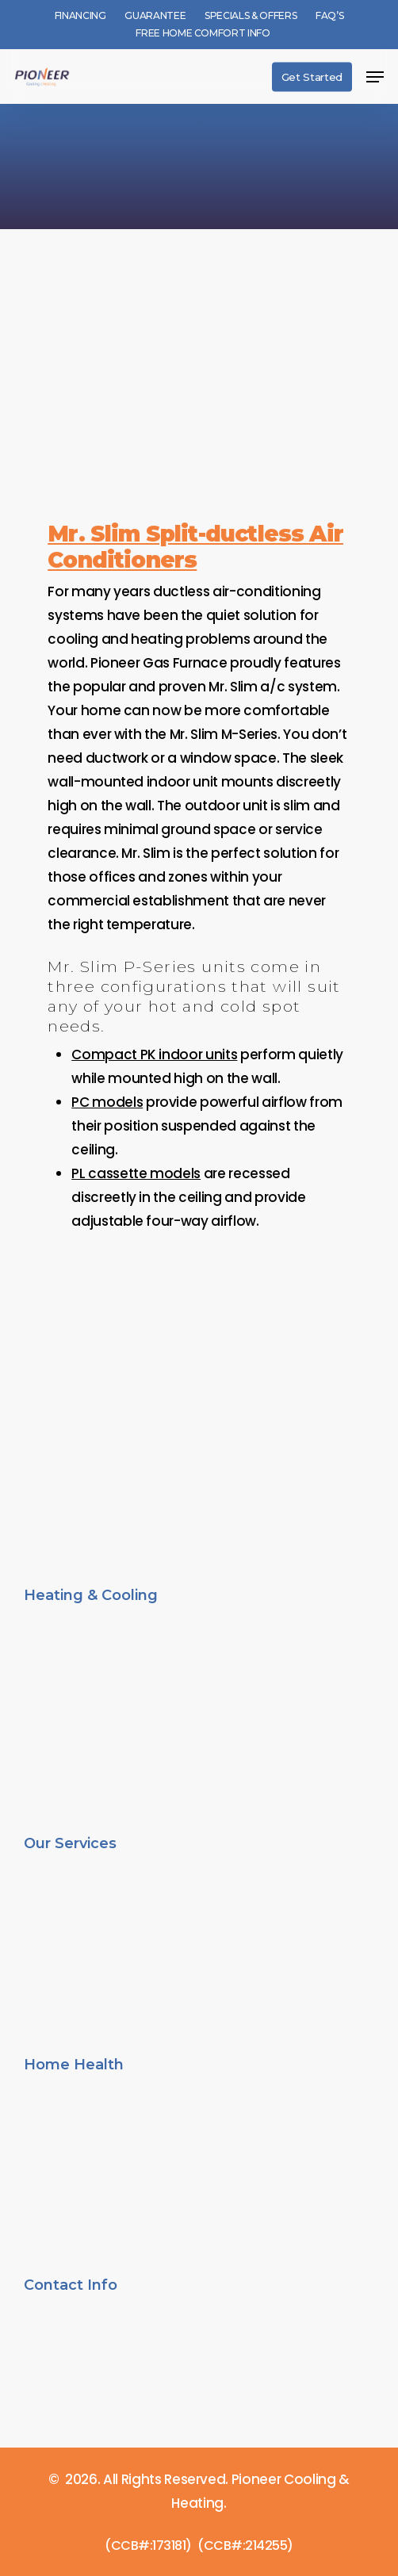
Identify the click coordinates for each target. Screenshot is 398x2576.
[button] (375, 77)
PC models (107, 1102)
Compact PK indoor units (154, 1054)
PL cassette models (136, 1173)
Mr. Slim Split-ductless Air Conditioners (195, 547)
